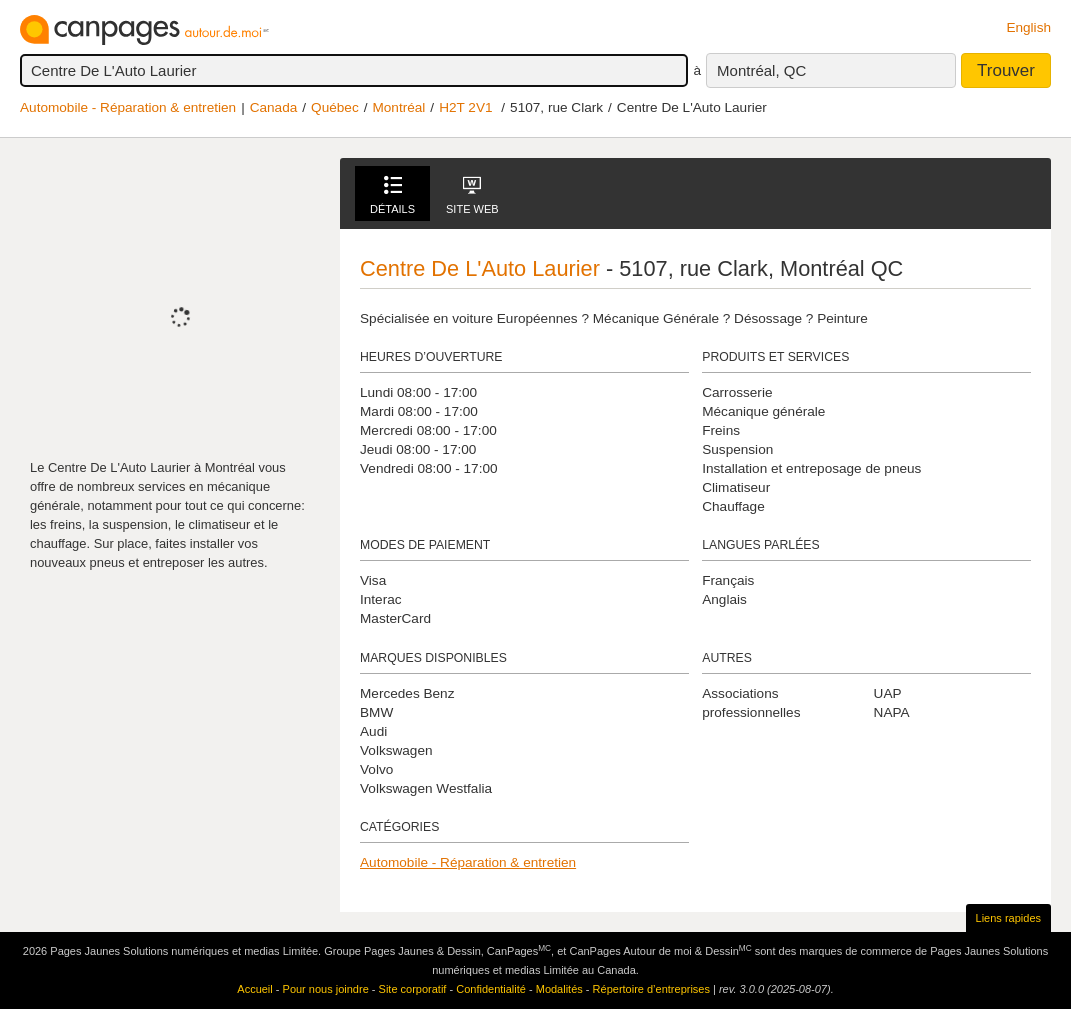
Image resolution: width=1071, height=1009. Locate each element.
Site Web (472, 195)
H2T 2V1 (465, 107)
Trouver (1006, 70)
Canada (274, 107)
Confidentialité (491, 989)
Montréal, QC (761, 70)
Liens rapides (1008, 918)
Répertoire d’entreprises (651, 989)
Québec (335, 107)
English (1028, 27)
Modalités (559, 989)
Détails (392, 195)
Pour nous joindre (326, 989)
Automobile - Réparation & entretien (128, 107)
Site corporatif (413, 989)
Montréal (398, 107)
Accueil (254, 989)
